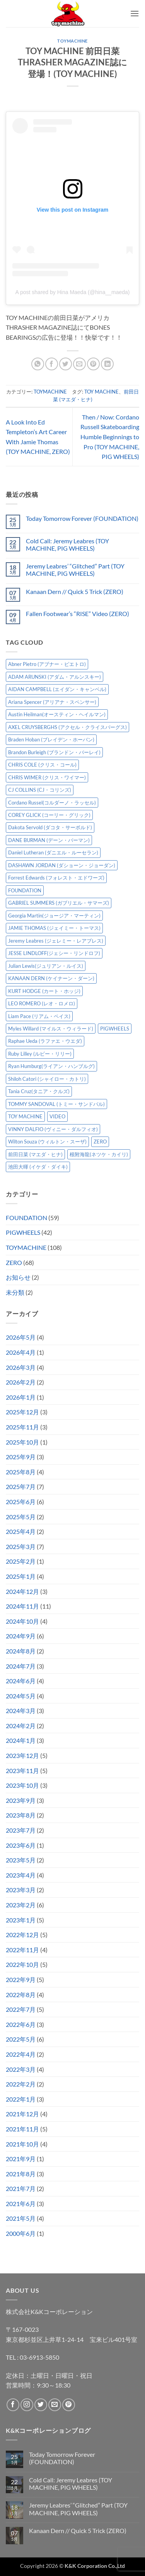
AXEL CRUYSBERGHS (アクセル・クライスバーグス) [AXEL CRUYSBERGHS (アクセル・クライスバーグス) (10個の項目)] (67, 727)
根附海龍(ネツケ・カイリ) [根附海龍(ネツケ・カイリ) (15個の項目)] (99, 1154)
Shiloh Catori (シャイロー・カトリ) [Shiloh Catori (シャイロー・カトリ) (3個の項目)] (47, 1079)
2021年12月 (22, 2113)
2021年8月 (21, 2173)
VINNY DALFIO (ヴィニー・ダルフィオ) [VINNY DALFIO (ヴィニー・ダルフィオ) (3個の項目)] (53, 1129)
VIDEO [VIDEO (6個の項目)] (57, 1116)
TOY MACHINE (101, 392)
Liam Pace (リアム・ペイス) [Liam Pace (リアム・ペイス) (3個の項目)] (39, 1016)
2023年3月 (21, 1889)
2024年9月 (21, 1636)
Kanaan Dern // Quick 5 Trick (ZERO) (74, 591)
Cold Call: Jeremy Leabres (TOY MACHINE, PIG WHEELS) (67, 544)
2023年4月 (21, 1875)
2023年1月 (21, 1920)
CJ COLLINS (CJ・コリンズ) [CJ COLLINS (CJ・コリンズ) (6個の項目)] (39, 790)
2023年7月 (21, 1830)
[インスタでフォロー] (26, 2404)
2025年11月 (22, 1427)
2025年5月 (21, 1516)
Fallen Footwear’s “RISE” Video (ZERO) (77, 613)
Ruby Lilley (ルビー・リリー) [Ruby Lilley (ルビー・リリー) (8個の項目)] (40, 1054)
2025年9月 (21, 1456)
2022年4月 (21, 2054)
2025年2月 (21, 1561)
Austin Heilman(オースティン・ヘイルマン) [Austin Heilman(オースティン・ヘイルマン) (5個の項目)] (57, 714)
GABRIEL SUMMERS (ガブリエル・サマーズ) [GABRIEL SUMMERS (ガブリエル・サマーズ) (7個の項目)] (58, 903)
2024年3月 (21, 1710)
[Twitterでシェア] (65, 364)
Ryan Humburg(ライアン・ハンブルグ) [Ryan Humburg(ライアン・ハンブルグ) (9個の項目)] (51, 1066)
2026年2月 (21, 1382)
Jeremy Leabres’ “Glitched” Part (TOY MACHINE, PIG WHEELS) (75, 569)
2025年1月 (21, 1576)
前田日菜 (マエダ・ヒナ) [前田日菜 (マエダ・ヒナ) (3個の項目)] (35, 1154)
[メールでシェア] (79, 364)
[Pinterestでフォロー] (68, 2404)
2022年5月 (21, 2039)
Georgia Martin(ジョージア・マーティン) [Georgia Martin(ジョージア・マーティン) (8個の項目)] (54, 915)
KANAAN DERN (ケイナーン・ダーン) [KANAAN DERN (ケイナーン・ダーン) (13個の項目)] (51, 978)
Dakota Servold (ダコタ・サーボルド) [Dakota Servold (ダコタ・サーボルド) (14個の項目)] (50, 827)
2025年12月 (22, 1412)
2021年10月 (22, 2144)
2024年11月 (22, 1606)
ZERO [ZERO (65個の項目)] (100, 1141)
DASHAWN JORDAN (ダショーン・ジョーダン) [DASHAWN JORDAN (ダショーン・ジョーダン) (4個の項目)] (61, 865)
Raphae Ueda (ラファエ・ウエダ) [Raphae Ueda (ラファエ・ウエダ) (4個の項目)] (45, 1041)
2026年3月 (21, 1367)
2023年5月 (21, 1860)
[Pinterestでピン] (93, 364)
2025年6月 (21, 1501)
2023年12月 (22, 1755)
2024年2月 (21, 1725)
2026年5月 (21, 1337)
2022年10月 (22, 1964)
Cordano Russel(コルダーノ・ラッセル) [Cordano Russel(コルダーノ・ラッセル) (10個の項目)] (52, 802)
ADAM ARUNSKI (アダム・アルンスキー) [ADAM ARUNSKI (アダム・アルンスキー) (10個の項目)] (54, 677)
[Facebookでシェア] (51, 364)
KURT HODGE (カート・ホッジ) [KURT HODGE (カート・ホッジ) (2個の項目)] (44, 991)
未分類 (15, 1292)
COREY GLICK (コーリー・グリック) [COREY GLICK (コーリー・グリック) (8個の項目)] (49, 815)
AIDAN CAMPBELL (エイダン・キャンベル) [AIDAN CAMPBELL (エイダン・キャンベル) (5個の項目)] (57, 689)
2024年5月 (21, 1696)
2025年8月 (21, 1471)
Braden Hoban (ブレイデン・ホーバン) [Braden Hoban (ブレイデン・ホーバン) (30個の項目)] (51, 739)
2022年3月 (21, 2069)
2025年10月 (22, 1442)
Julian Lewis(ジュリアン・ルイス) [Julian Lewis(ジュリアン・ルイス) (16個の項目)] (45, 966)
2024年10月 (22, 1621)
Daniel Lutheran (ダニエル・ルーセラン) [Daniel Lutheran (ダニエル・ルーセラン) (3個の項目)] (53, 852)
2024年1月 (21, 1740)
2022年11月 (22, 1949)
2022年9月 (21, 1979)
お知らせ (18, 1277)
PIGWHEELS (23, 1232)
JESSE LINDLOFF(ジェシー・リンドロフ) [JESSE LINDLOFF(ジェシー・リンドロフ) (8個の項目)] (54, 953)
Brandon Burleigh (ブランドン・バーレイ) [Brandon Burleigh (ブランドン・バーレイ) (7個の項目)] (54, 752)
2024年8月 (21, 1651)
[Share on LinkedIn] (107, 364)
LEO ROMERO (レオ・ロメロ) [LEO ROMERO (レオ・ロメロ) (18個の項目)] (41, 1003)
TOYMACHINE (72, 40)
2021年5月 (21, 2218)
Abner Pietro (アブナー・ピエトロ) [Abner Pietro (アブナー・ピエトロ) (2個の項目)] (47, 664)
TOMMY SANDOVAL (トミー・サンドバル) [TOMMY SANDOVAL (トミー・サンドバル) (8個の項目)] (56, 1104)
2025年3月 (21, 1546)
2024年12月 (22, 1591)
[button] (134, 13)
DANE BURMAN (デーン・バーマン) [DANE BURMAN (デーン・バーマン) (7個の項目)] (49, 840)
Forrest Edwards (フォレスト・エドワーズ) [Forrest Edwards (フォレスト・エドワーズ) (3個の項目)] (56, 878)
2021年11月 (22, 2129)
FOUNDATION (26, 1217)
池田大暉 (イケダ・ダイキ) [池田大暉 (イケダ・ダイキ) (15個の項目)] (38, 1167)
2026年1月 (21, 1397)
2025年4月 (21, 1531)
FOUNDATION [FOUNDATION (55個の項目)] (24, 890)
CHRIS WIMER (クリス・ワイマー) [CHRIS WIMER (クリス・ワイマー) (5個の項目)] (47, 777)
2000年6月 (21, 2233)
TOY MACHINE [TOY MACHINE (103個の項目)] (25, 1116)
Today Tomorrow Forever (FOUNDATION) (82, 518)
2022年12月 (22, 1934)
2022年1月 (21, 2099)
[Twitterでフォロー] (40, 2404)
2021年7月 (21, 2188)
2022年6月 (21, 2024)
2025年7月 (21, 1486)
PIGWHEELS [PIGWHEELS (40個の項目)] (114, 1028)
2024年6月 (21, 1680)
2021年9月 (21, 2158)
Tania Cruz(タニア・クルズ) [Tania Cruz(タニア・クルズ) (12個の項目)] (39, 1091)
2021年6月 (21, 2203)
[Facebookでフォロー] (13, 2404)
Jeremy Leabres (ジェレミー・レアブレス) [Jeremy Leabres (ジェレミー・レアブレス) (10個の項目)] (55, 941)
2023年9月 (21, 1800)
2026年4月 (21, 1352)
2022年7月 (21, 2009)
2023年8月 (21, 1815)
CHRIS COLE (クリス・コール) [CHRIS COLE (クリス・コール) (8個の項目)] (42, 765)
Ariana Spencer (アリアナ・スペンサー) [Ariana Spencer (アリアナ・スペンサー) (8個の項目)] (52, 702)
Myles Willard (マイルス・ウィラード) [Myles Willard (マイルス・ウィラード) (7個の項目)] (50, 1028)
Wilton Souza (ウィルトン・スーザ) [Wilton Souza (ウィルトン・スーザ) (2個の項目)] (47, 1141)
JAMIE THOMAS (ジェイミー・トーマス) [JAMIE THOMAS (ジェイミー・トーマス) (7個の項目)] (54, 928)
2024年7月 (21, 1666)
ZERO (14, 1262)
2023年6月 (21, 1845)
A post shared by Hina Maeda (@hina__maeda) (72, 292)
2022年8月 (21, 1994)
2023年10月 (22, 1785)
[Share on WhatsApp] (37, 364)
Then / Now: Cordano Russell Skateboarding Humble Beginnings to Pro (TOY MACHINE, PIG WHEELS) (109, 436)
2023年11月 (22, 1770)
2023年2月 (21, 1904)
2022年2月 (21, 2084)
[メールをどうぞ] (54, 2404)
